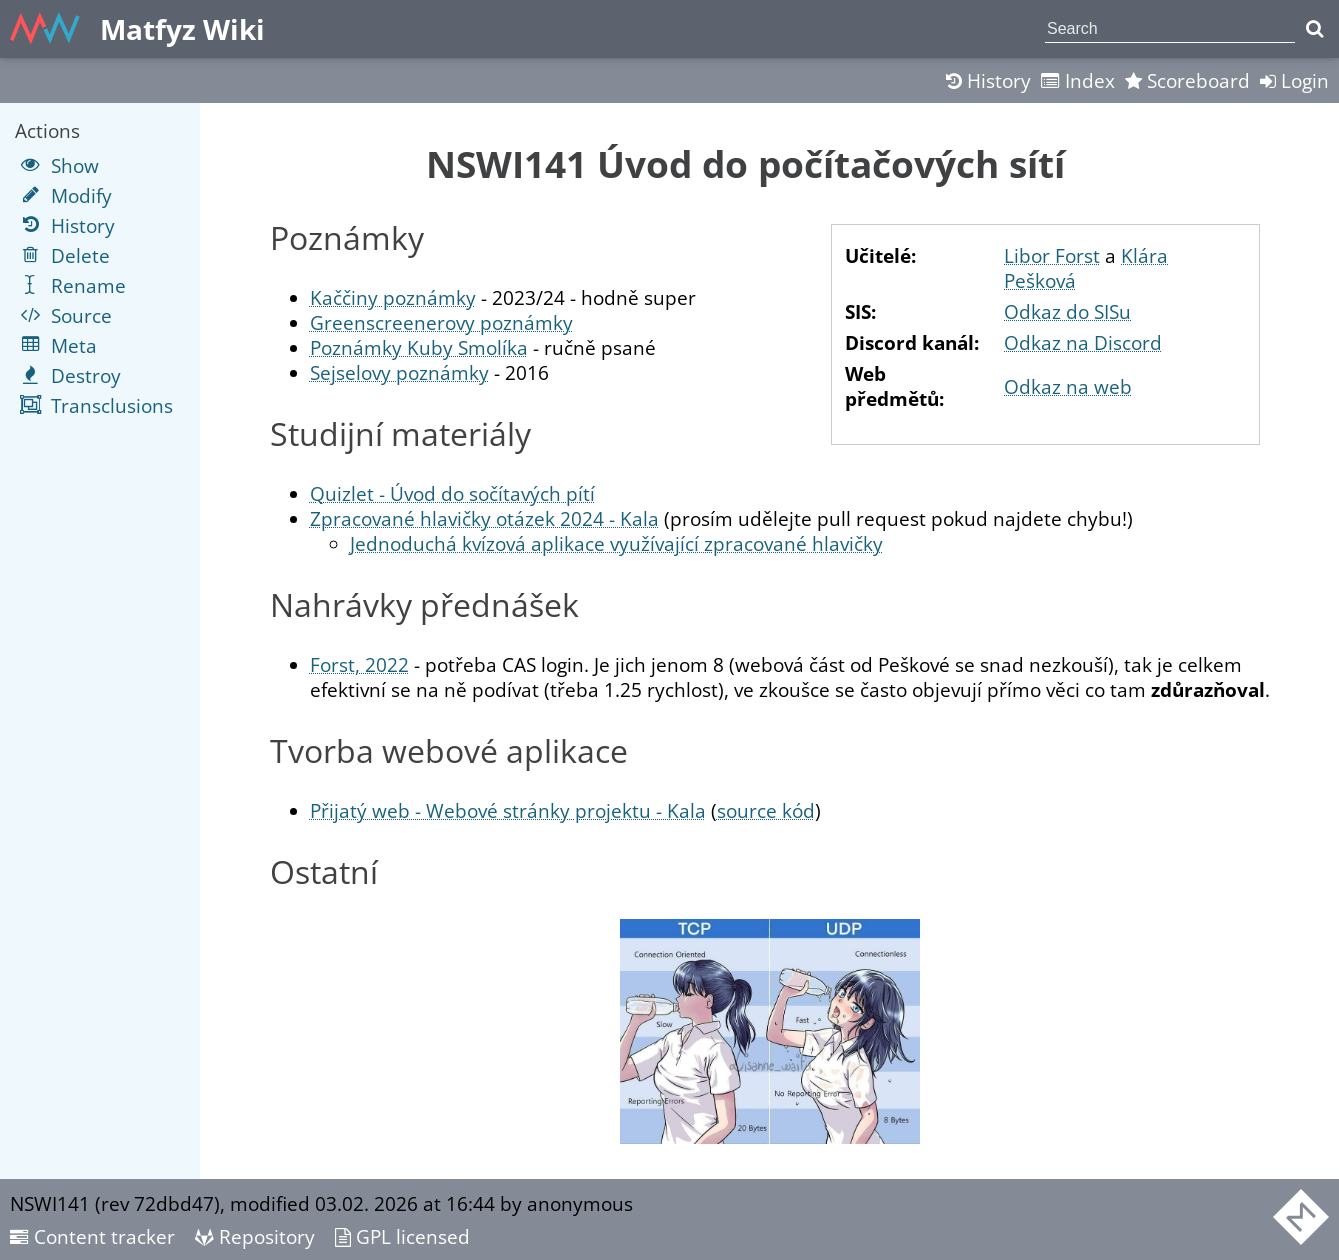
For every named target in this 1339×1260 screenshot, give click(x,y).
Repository (255, 1236)
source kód (766, 810)
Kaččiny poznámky (393, 297)
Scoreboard (1187, 80)
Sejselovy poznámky (399, 372)
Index (1078, 80)
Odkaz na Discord (1083, 342)
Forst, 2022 (359, 664)
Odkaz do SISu (1067, 311)
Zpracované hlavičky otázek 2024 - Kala (484, 518)
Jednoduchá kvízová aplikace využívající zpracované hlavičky (616, 543)
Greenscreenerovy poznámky (441, 322)
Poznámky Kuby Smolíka (419, 347)
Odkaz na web (1068, 386)
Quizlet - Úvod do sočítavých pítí (452, 493)
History (988, 80)
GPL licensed (402, 1236)
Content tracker (92, 1236)
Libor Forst (1052, 255)
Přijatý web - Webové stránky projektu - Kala (508, 810)
